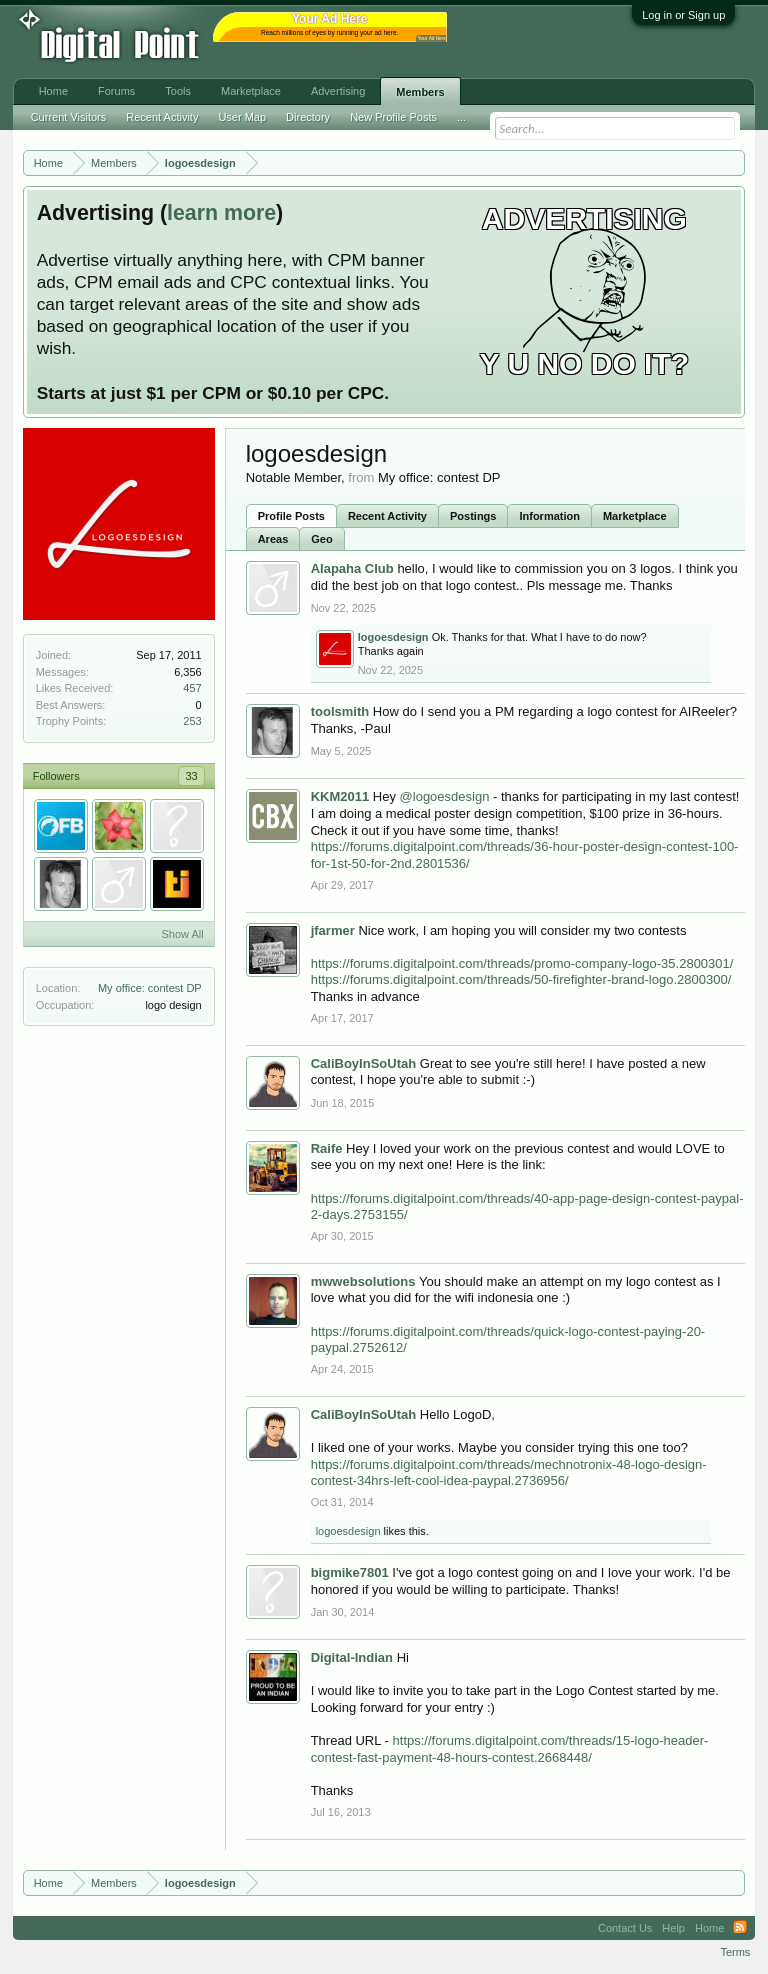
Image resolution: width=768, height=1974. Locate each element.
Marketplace (635, 516)
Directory (308, 117)
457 (192, 688)
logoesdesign (348, 1531)
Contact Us (625, 1928)
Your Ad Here (432, 38)
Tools (178, 91)
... (461, 117)
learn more (221, 213)
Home (53, 91)
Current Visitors (69, 117)
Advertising (338, 91)
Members (420, 92)
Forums (116, 91)
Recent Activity (387, 516)
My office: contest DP (150, 988)
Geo (321, 539)
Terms (735, 1952)
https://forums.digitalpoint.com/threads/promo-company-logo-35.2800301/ (522, 963)
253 (192, 721)
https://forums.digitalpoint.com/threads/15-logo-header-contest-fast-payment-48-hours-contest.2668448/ (510, 1749)
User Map (242, 117)
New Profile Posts (393, 117)
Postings (473, 516)
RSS (740, 1928)
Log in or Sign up (683, 15)
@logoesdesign (445, 796)
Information (549, 516)
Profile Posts (291, 516)
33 (191, 776)
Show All (182, 934)
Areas (273, 539)
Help (673, 1928)
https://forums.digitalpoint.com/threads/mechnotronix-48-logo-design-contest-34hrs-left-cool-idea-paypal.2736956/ (509, 1473)
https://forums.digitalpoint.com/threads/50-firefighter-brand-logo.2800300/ (521, 979)
